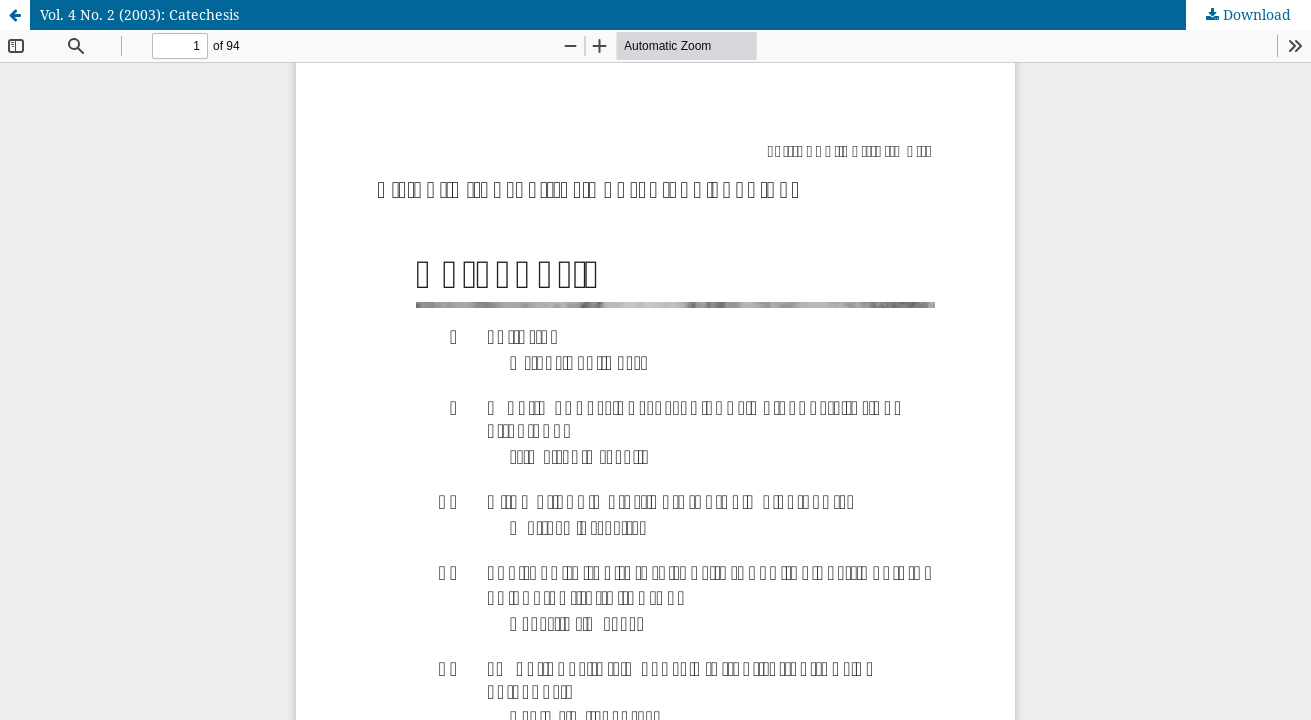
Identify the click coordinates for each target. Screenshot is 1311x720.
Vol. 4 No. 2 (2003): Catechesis (139, 14)
